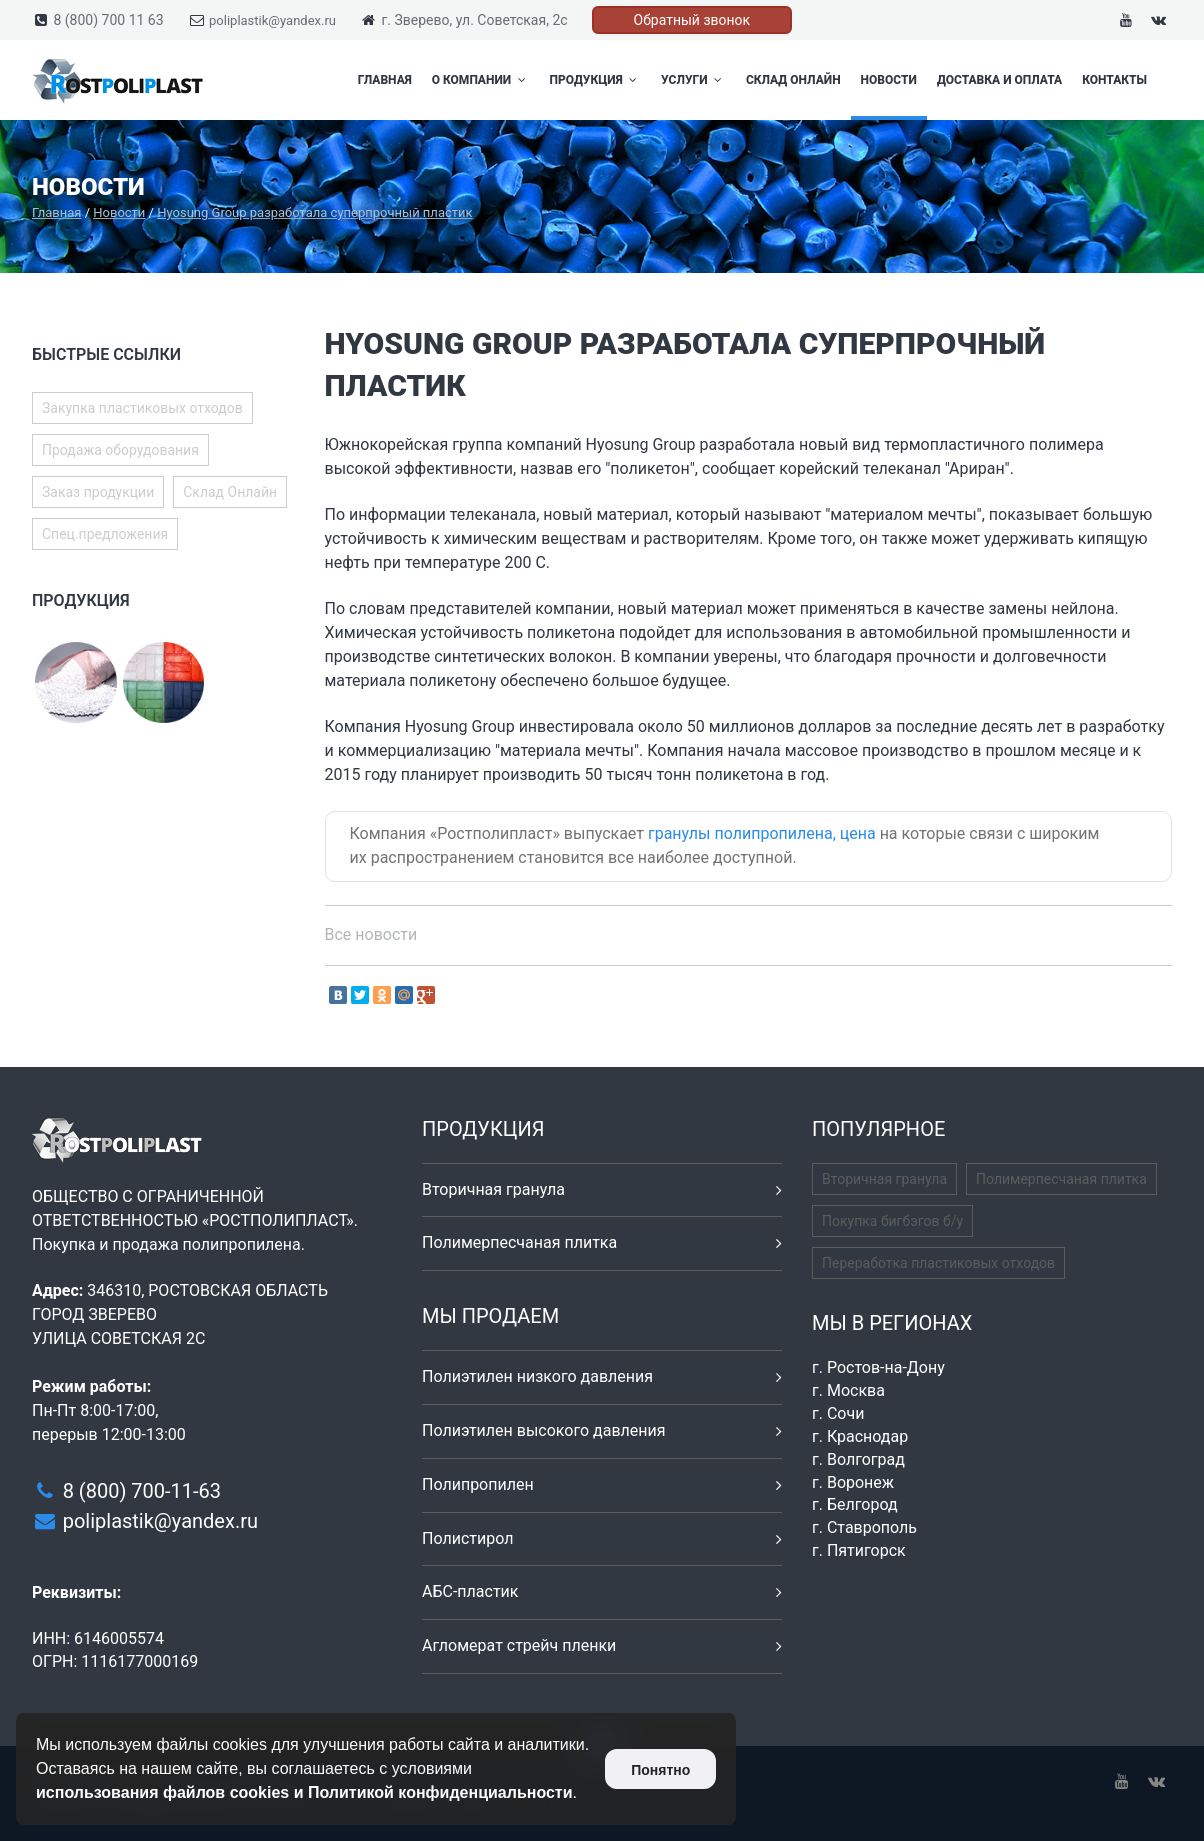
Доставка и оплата (999, 80)
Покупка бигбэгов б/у (892, 1221)
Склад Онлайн (793, 80)
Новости (889, 80)
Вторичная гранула (493, 1189)
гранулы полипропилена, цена (762, 833)
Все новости (371, 934)
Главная (385, 80)
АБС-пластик (470, 1591)
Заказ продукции (98, 492)
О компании (481, 80)
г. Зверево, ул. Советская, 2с (474, 20)
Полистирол (467, 1538)
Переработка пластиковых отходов (938, 1263)
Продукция (596, 80)
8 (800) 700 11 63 (108, 20)
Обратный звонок (692, 20)
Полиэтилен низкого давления (537, 1376)
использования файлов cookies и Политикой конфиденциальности (304, 1792)
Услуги (693, 80)
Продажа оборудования (120, 450)
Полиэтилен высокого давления (544, 1430)
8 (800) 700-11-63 (142, 1491)
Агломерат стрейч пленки (519, 1645)
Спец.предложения (105, 534)
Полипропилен (478, 1484)
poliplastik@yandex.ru (272, 20)
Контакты (1114, 80)
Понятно (660, 1770)
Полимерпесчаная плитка (519, 1242)
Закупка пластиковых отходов (142, 408)
